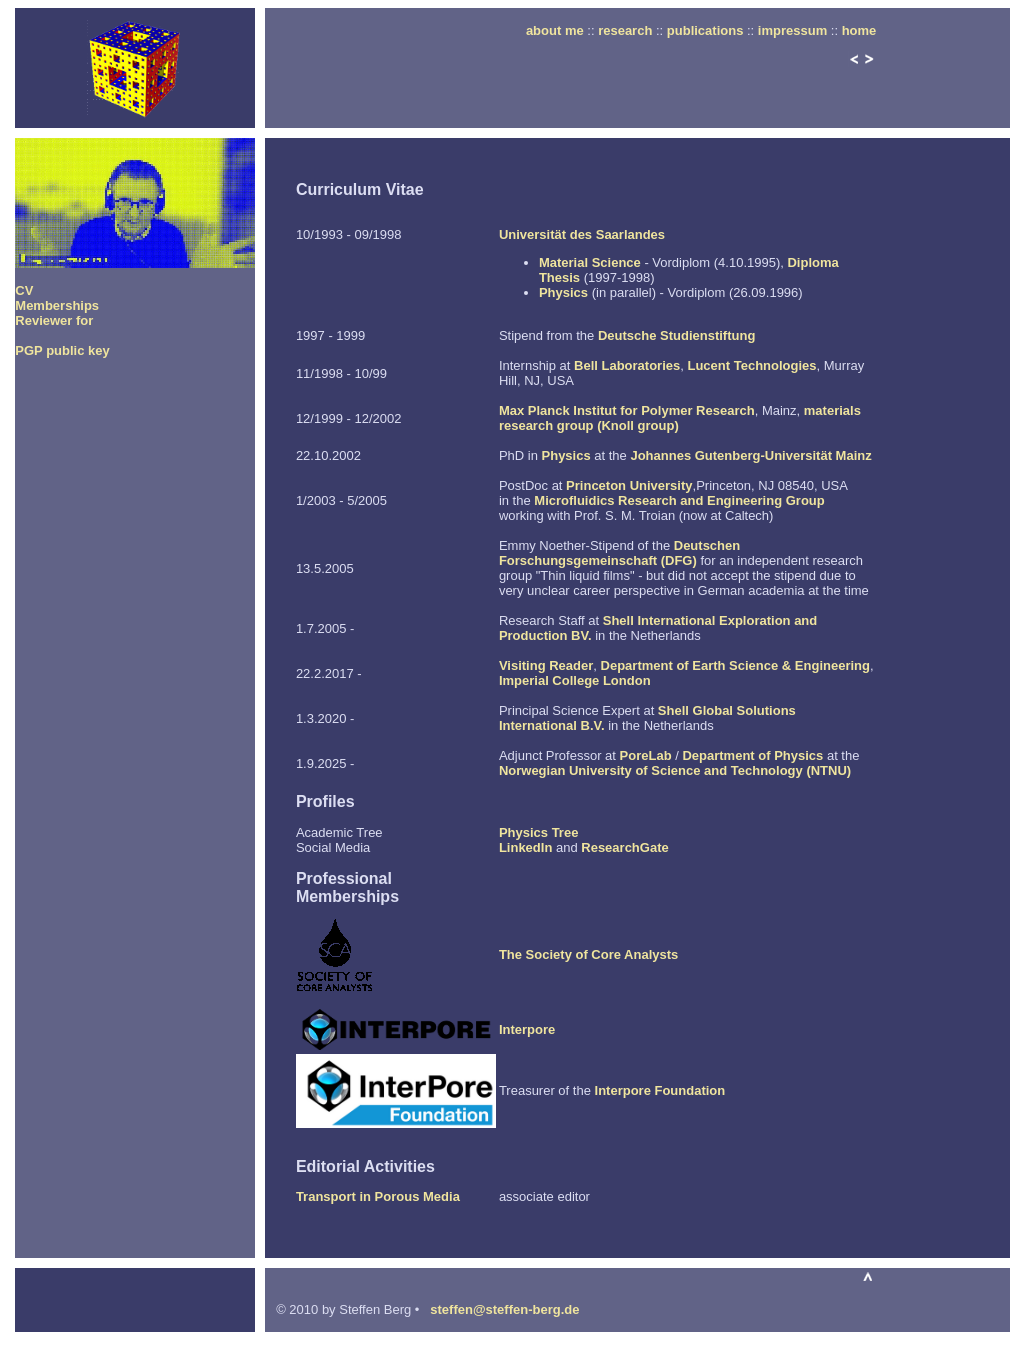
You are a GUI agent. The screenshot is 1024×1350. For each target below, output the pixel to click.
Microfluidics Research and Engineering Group (679, 500)
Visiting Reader (546, 665)
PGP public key (62, 350)
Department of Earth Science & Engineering (735, 665)
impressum (792, 30)
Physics (563, 292)
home (859, 30)
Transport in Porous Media (378, 1196)
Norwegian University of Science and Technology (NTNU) (675, 770)
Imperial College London (575, 680)
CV (24, 290)
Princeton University (629, 485)
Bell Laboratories (627, 365)
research (625, 30)
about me (555, 30)
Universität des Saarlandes (582, 234)
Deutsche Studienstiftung (676, 335)
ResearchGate (624, 847)
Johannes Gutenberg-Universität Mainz (750, 455)
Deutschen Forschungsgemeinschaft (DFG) (619, 553)
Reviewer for (54, 320)
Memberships (57, 305)
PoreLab (646, 755)
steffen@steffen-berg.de (504, 1309)
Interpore (527, 1029)
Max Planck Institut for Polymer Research (627, 410)
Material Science (590, 262)
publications (705, 30)
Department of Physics (752, 755)
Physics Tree (539, 832)
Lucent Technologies (751, 365)
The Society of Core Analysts (588, 954)
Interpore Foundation (660, 1090)
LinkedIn (525, 847)
